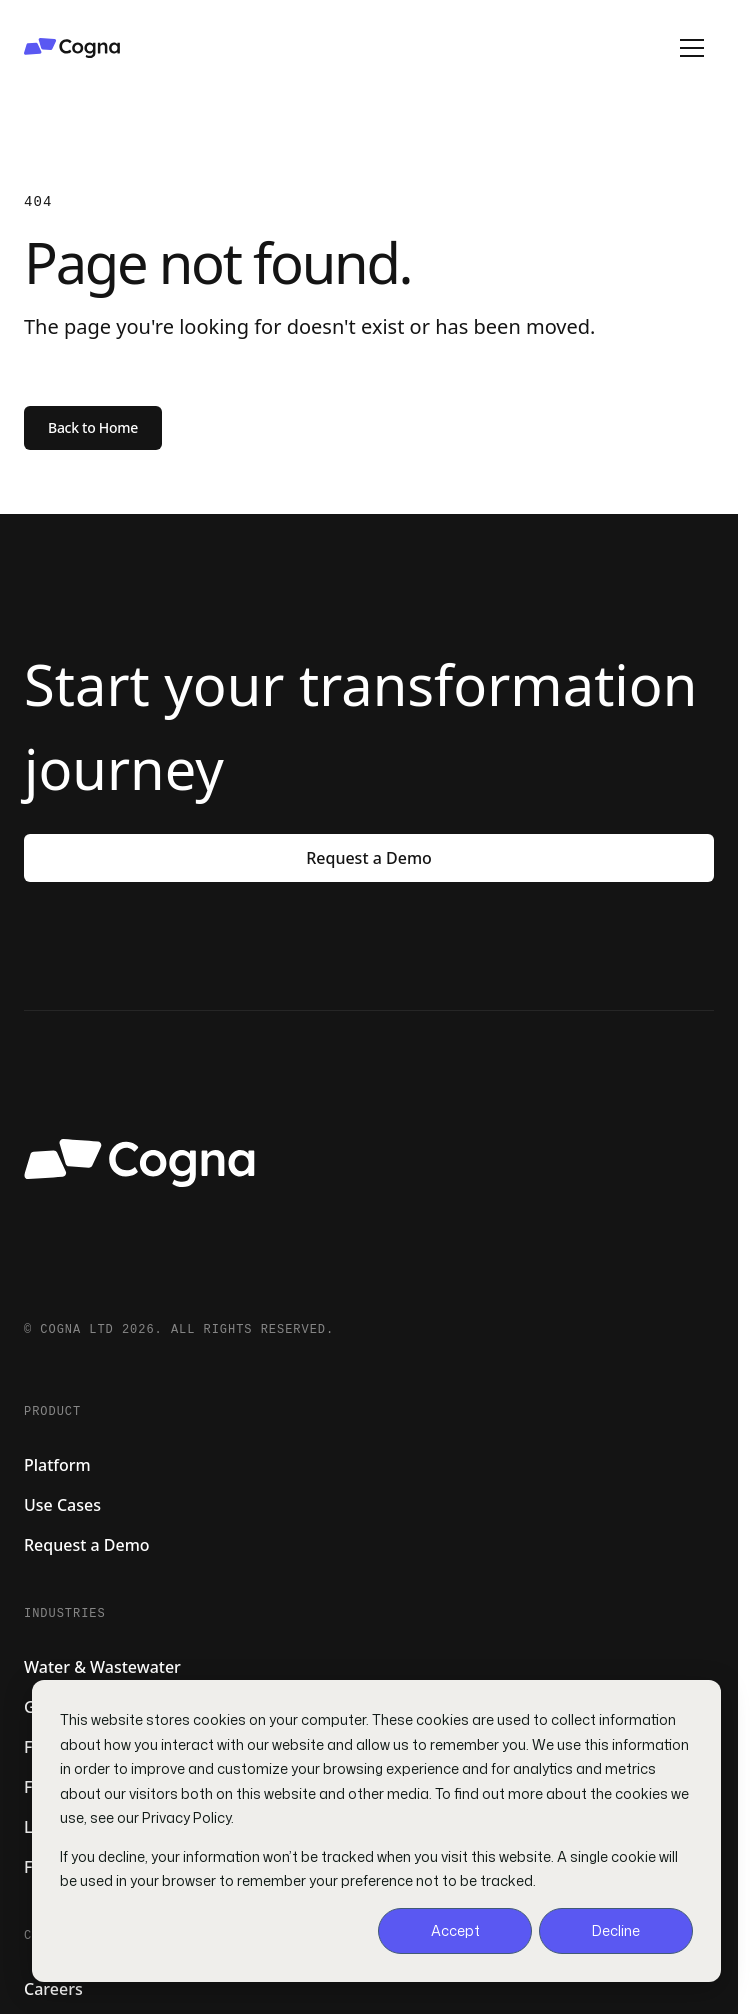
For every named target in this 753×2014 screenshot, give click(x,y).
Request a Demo (369, 858)
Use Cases (62, 1505)
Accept (455, 1930)
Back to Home (93, 427)
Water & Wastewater (102, 1667)
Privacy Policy (186, 1817)
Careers (53, 1989)
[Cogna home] (310, 48)
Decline (616, 1930)
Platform (57, 1465)
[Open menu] (692, 48)
